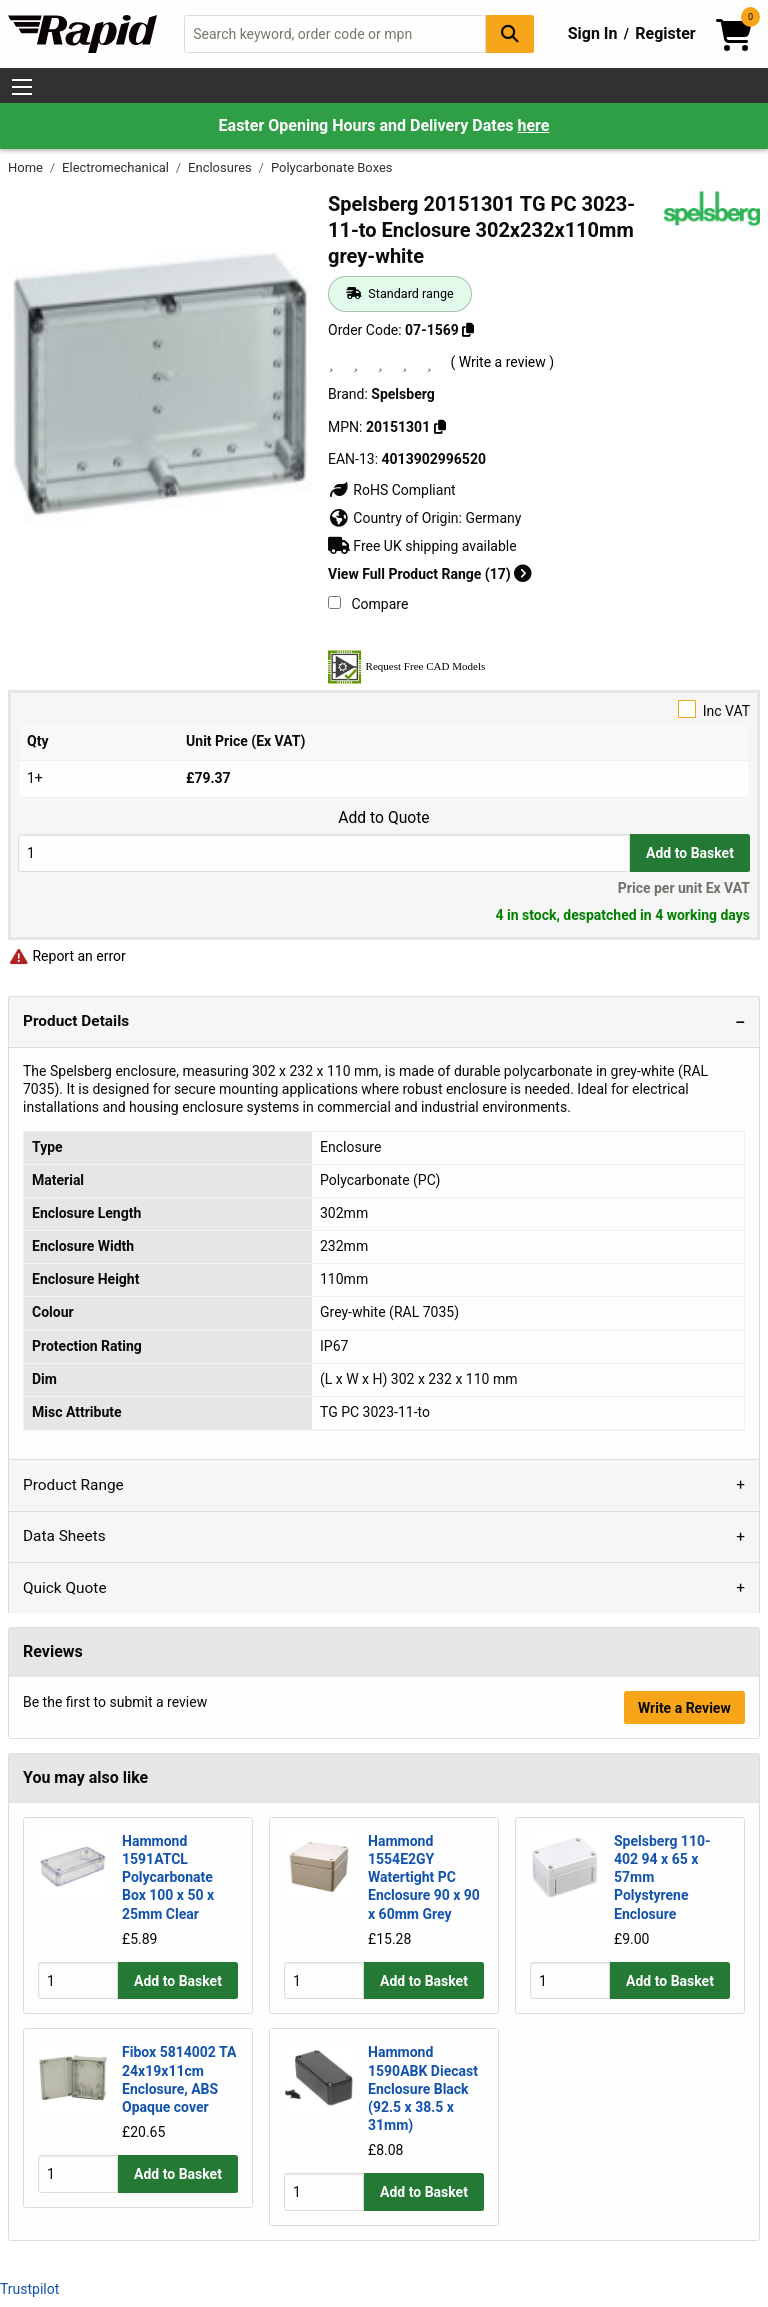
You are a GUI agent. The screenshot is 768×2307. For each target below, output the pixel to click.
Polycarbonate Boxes (332, 167)
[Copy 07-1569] (468, 330)
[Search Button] (510, 33)
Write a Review (684, 1708)
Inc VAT (384, 709)
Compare (368, 604)
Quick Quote (65, 1588)
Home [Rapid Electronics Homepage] (27, 167)
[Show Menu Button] (22, 87)
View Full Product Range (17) (430, 574)
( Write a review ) (502, 362)
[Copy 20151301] (440, 427)
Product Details (76, 1021)
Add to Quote (383, 818)
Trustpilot (29, 2289)
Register (665, 33)
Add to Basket (690, 853)
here (533, 125)
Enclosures (221, 167)
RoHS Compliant (392, 490)
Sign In (593, 33)
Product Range (73, 1485)
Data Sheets (64, 1536)
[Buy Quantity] (324, 852)
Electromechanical (117, 167)
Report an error (67, 956)
